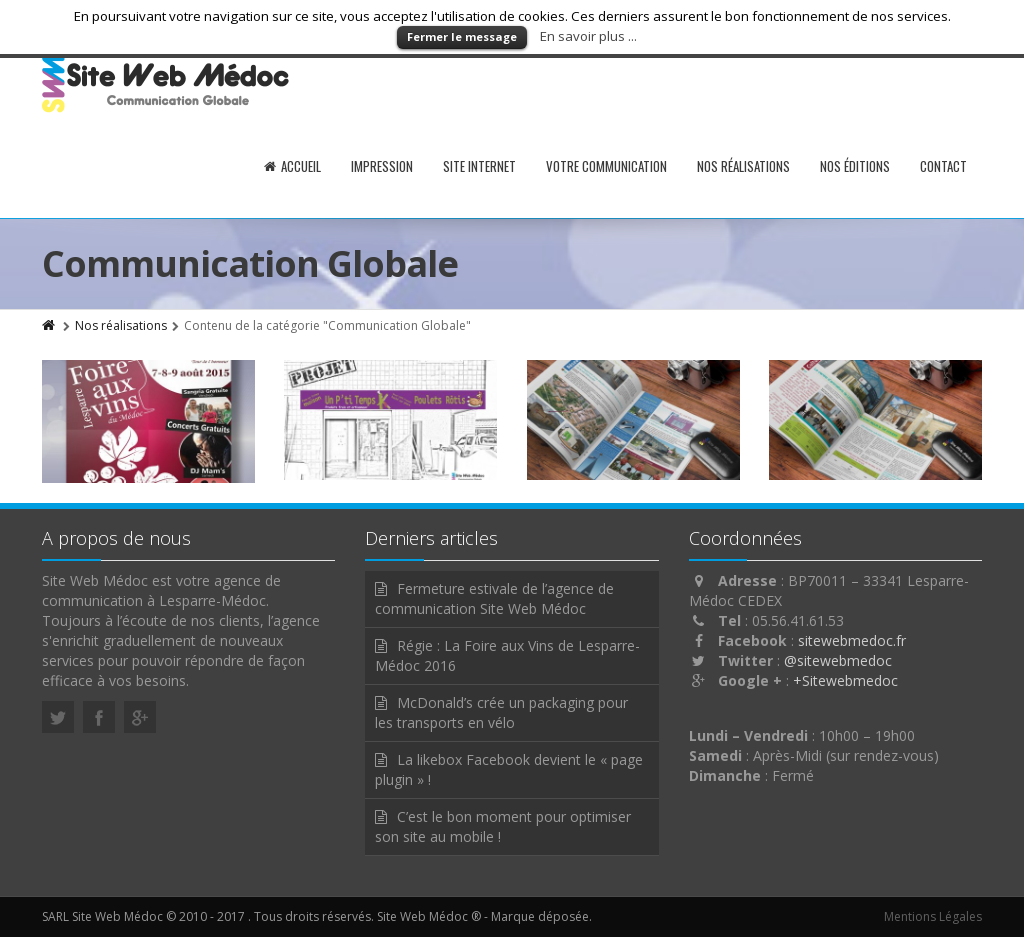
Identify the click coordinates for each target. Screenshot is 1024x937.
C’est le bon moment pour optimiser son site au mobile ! (503, 826)
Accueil (292, 166)
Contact (943, 166)
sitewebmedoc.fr (852, 640)
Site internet (479, 166)
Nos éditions (855, 166)
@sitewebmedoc (838, 660)
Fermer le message (462, 36)
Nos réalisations (743, 166)
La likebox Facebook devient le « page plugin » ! (509, 769)
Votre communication (606, 166)
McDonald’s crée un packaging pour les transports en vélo (501, 712)
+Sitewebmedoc (845, 680)
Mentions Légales (933, 916)
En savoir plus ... (588, 36)
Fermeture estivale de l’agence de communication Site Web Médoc (494, 598)
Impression (382, 166)
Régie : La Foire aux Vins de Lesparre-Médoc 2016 (507, 655)
